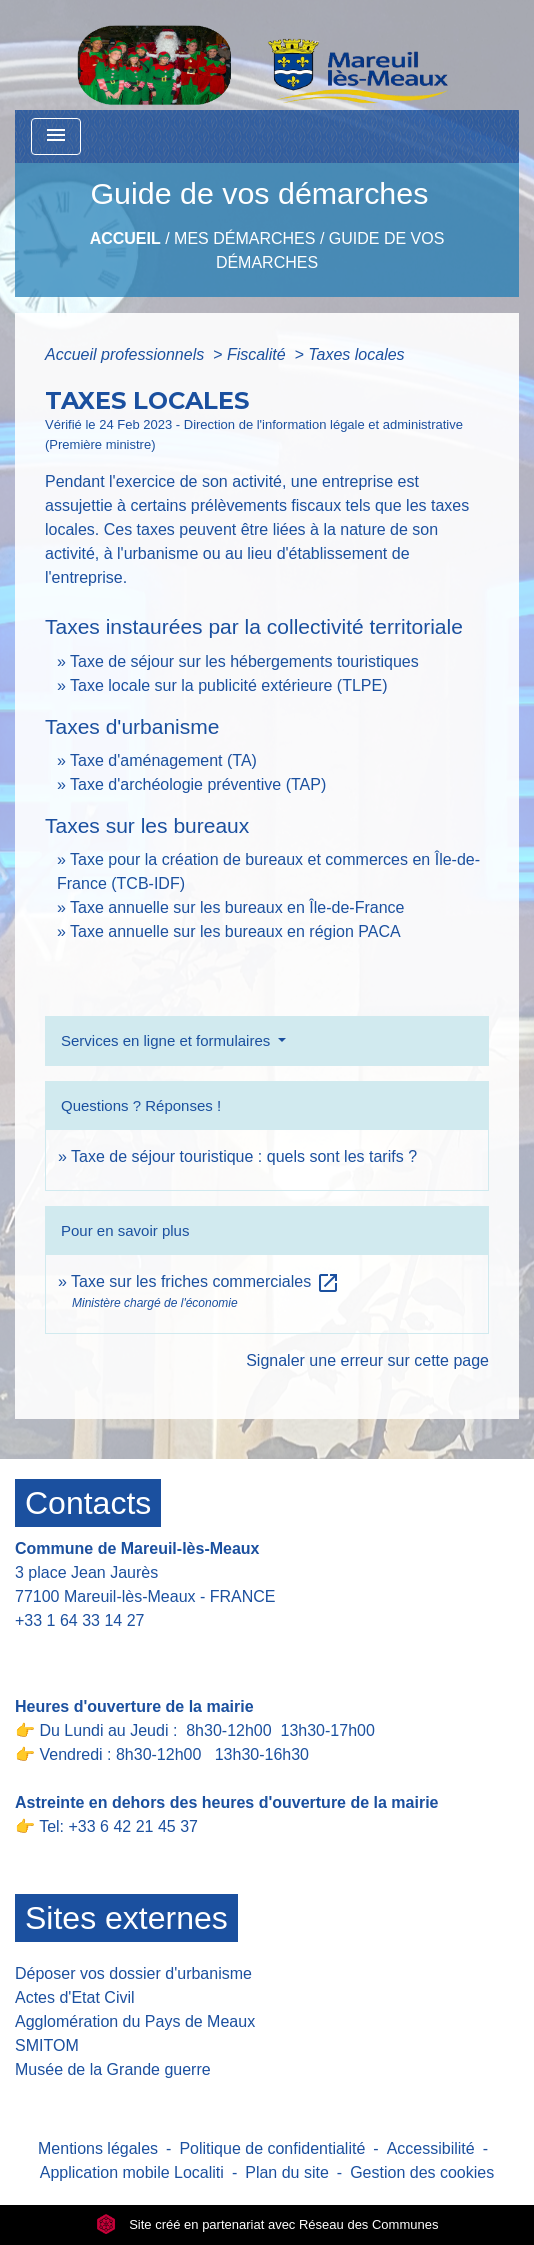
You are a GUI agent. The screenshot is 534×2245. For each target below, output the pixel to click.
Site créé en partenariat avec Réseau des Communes (267, 2224)
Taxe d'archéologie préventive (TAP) (198, 784)
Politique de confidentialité (272, 2148)
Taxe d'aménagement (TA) (163, 760)
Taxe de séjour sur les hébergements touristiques (244, 661)
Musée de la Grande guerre (113, 2069)
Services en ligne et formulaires (167, 1040)
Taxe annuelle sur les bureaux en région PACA (235, 931)
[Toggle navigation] (56, 136)
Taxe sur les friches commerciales (205, 1281)
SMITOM (47, 2045)
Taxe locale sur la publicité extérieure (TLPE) (228, 685)
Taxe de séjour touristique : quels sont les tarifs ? (244, 1156)
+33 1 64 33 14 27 (79, 1620)
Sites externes (126, 1918)
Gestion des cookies (422, 2172)
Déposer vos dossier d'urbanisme (133, 1973)
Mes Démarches (244, 238)
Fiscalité (258, 354)
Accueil (125, 238)
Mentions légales (98, 2148)
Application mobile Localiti (132, 2172)
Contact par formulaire (107, 1651)
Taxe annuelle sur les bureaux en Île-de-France (237, 907)
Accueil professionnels (127, 354)
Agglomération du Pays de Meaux (135, 2021)
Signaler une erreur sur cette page (367, 1360)
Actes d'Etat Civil (75, 1997)
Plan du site (287, 2172)
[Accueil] (262, 55)
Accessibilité (431, 2148)
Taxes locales (356, 354)
